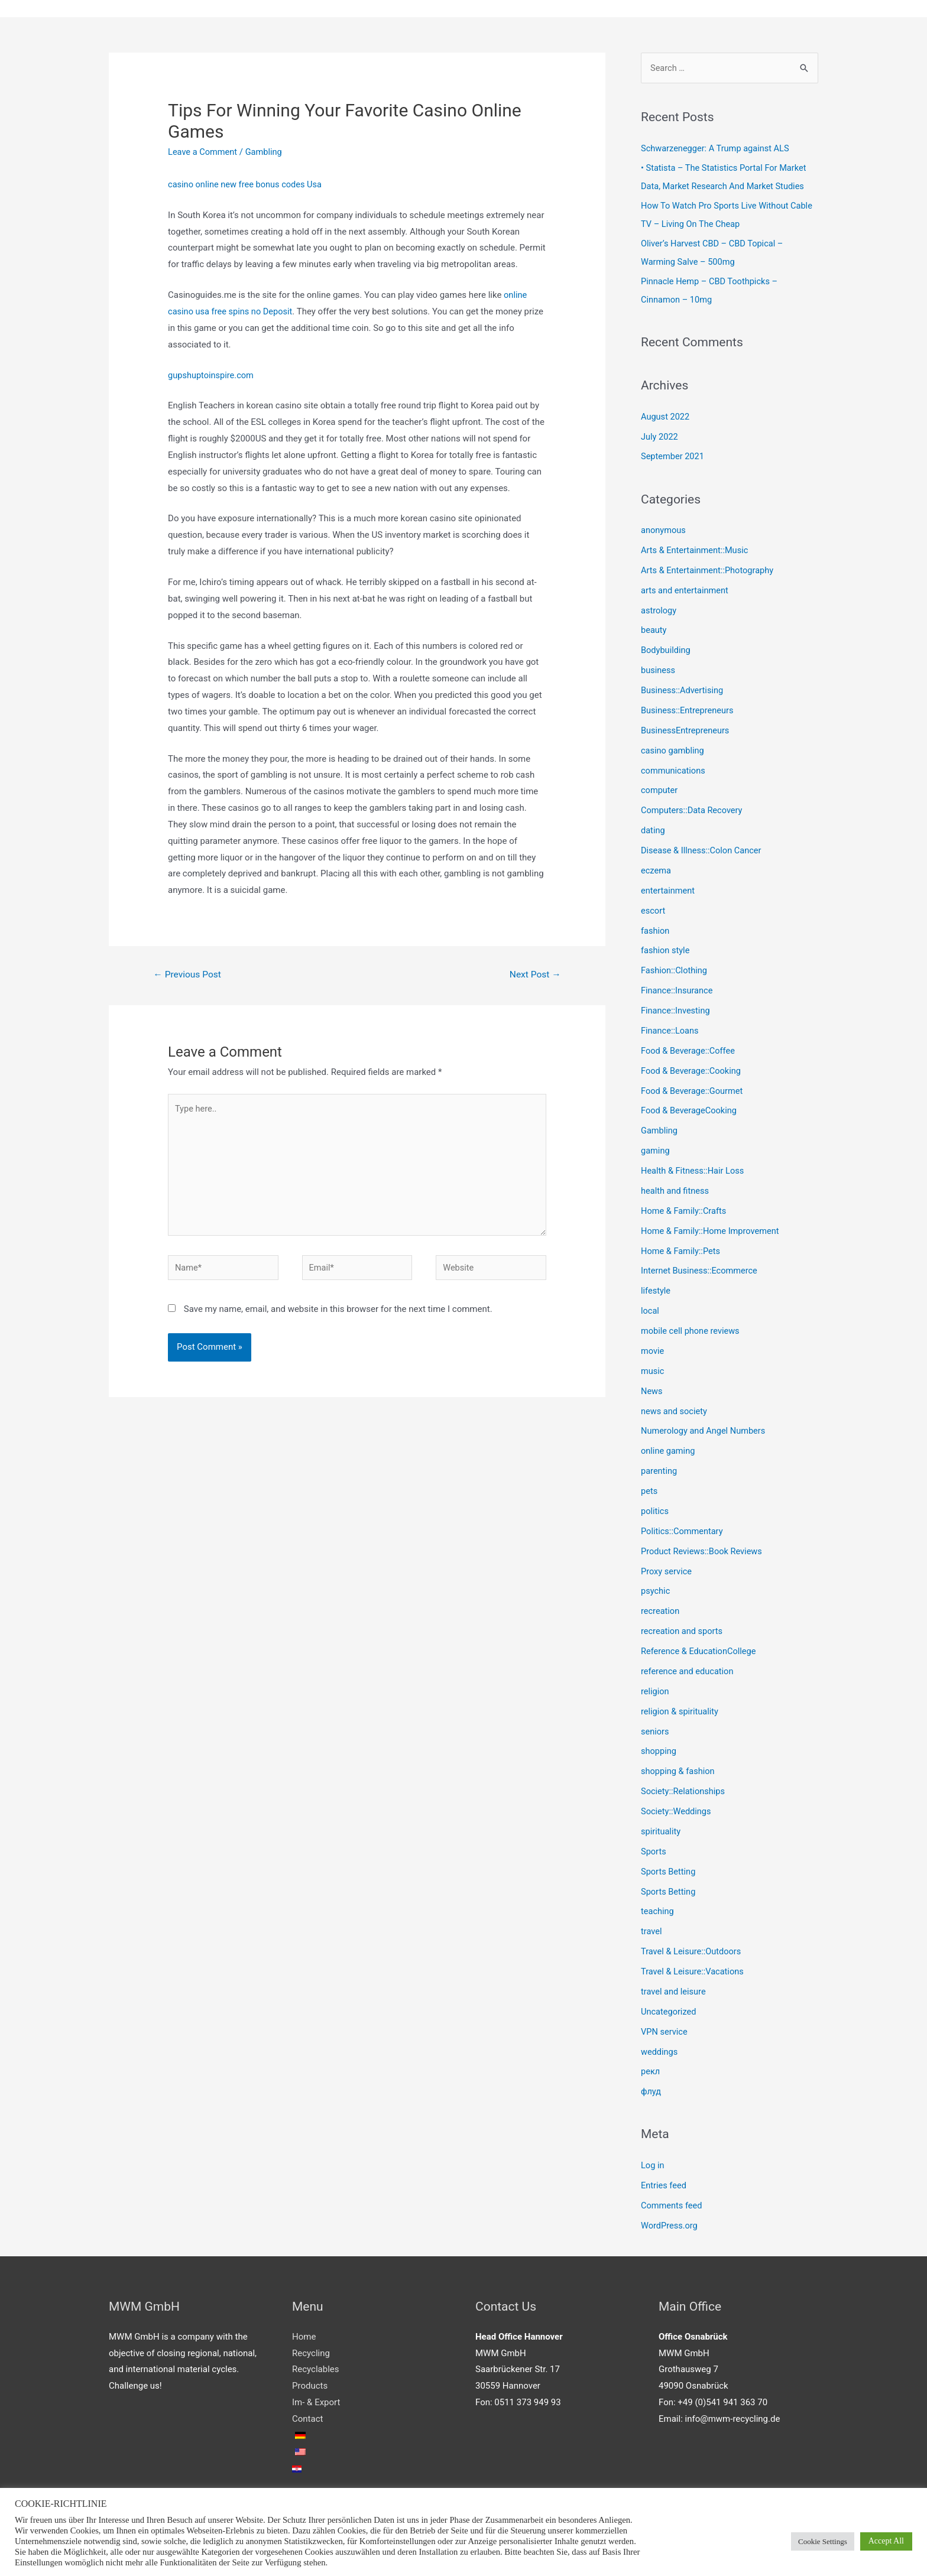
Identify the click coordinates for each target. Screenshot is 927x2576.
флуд (651, 2085)
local (650, 1307)
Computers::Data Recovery (693, 809)
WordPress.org (670, 2219)
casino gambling (673, 749)
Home (304, 2330)
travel (652, 1926)
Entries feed (664, 2179)
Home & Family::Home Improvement (712, 1228)
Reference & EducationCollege (700, 1647)
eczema (656, 868)
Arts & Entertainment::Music (696, 549)
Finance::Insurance (678, 988)
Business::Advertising (683, 689)
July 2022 (660, 436)
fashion (655, 929)
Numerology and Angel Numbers (705, 1427)
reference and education (688, 1666)
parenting (659, 1467)
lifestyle (656, 1287)
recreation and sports (683, 1627)
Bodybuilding (666, 649)
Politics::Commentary (683, 1527)
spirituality (661, 1826)
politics (655, 1507)
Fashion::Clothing (675, 968)
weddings (660, 2046)
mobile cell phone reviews (692, 1328)
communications (674, 769)
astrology (659, 610)
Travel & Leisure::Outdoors (692, 1946)
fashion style (666, 948)
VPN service (665, 2025)
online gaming (668, 1447)
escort (653, 909)
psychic (656, 1586)
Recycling (311, 2346)
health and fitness (676, 1188)
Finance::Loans (671, 1028)
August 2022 (666, 416)
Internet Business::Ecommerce (701, 1267)
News (652, 1387)
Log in (653, 2159)
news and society (675, 1407)
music (653, 1367)
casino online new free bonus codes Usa (247, 185)
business (658, 669)
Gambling (266, 152)
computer (660, 789)
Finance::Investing (676, 1008)
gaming (655, 1148)
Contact (307, 2412)
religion (655, 1686)
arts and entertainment (686, 589)
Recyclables (315, 2362)
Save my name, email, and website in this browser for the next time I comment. (338, 1315)
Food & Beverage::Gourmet (693, 1088)
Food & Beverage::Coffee (689, 1048)
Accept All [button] (886, 2540)
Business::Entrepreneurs (688, 709)
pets (649, 1487)
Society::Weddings (677, 1806)
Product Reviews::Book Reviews (703, 1547)
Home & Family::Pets (681, 1248)
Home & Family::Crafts (685, 1208)
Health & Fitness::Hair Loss (694, 1168)
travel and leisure (674, 1985)
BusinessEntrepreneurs (686, 729)
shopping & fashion (679, 1766)
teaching (658, 1906)
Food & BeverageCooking (690, 1108)
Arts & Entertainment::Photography (709, 569)
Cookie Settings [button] (822, 2541)
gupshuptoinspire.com (212, 375)
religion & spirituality (681, 1706)
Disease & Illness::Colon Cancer (703, 849)
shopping (659, 1746)
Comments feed (672, 2199)
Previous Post (188, 975)
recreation (660, 1607)
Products (310, 2379)
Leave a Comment (203, 152)
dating (653, 829)
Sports (654, 1846)
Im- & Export (316, 2395)
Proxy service (667, 1567)
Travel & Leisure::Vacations (694, 1966)
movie (653, 1347)
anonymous (664, 530)
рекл (650, 2065)
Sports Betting (669, 1866)
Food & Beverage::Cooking (692, 1068)
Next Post (534, 975)
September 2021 (673, 456)
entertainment (668, 888)
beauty (654, 629)
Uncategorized (669, 2005)
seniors (655, 1726)
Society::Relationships (684, 1786)
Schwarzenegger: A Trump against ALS (717, 149)
